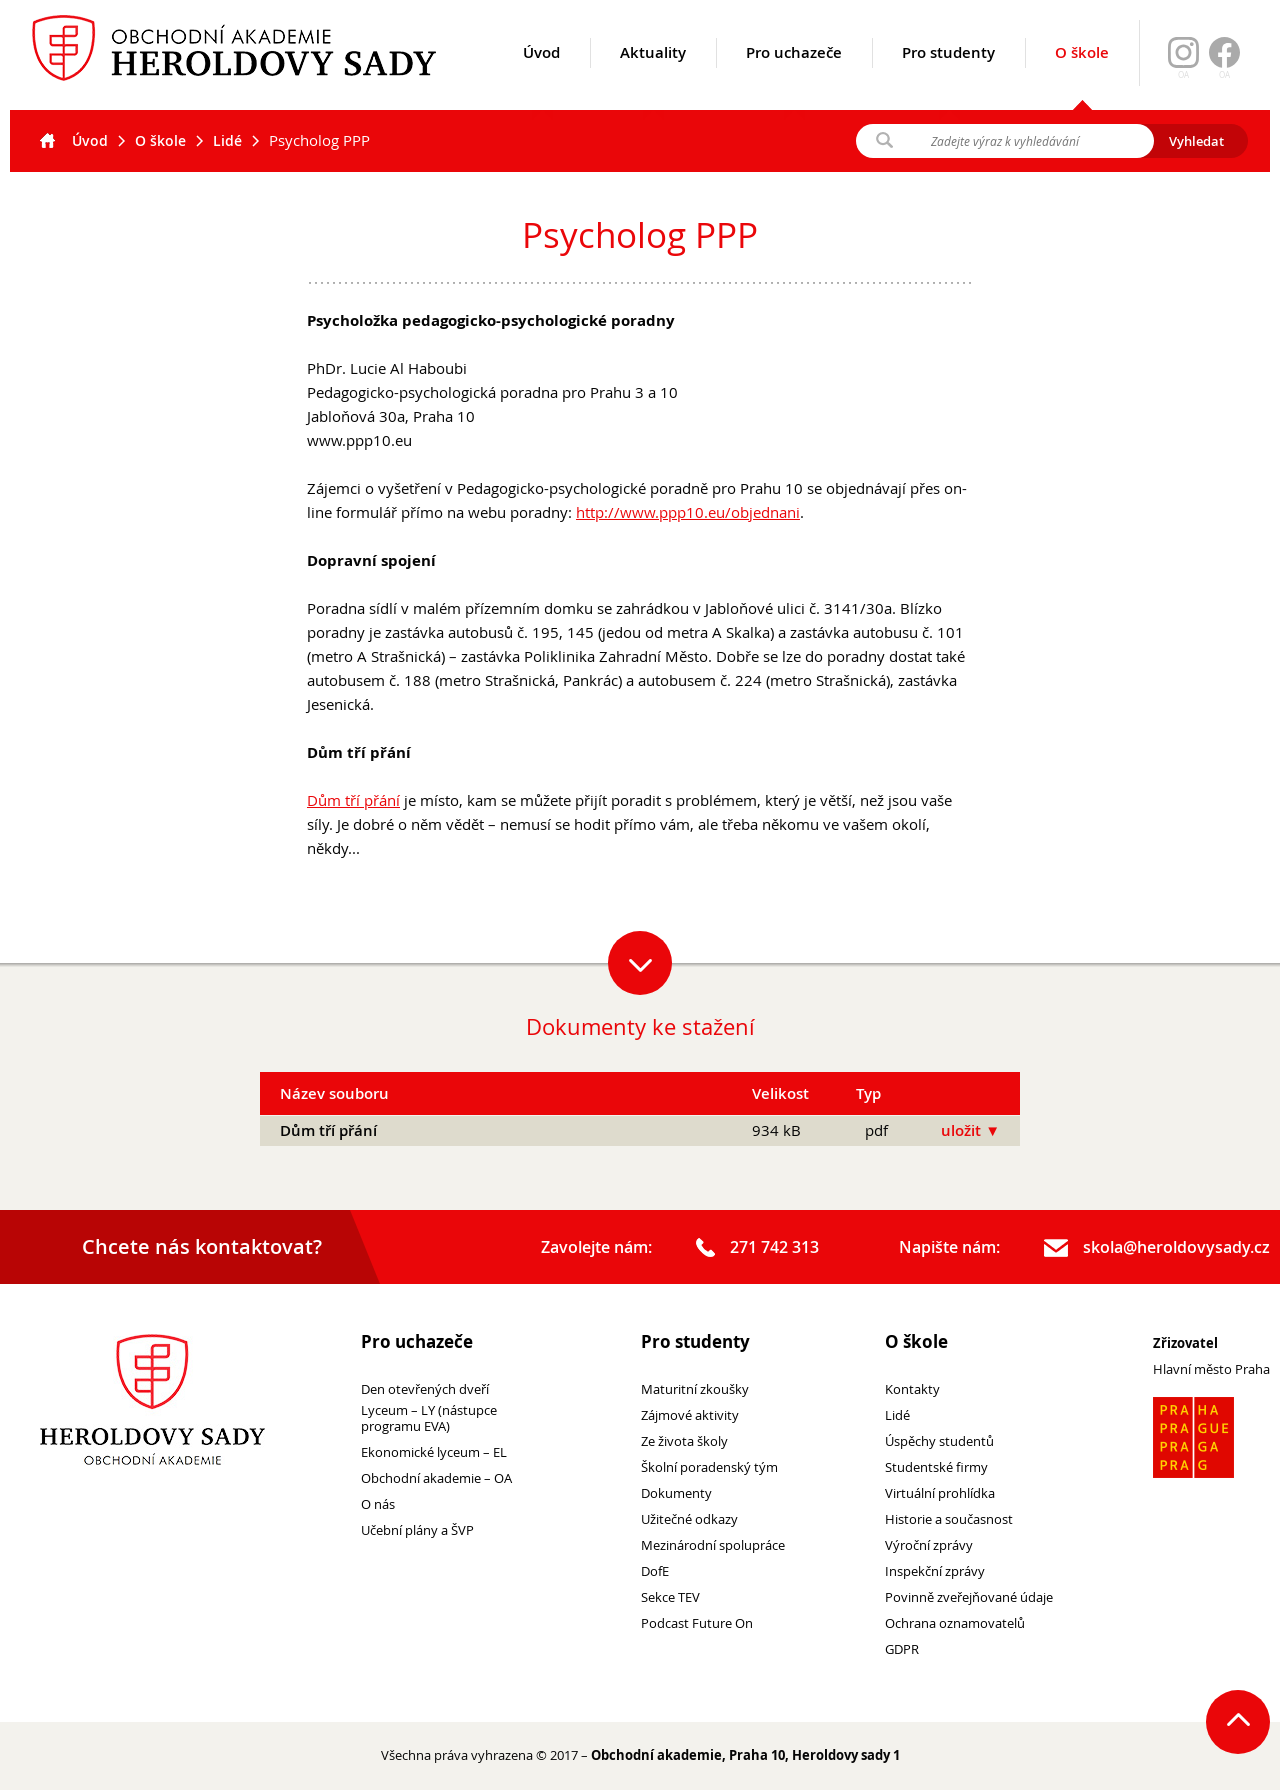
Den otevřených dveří (425, 1389)
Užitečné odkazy (689, 1519)
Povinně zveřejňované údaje (969, 1597)
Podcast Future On (697, 1623)
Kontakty (912, 1389)
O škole (1082, 76)
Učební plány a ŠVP (417, 1530)
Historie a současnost (949, 1519)
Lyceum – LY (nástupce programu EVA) (429, 1419)
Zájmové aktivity (690, 1415)
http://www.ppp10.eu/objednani (688, 512)
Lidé (227, 140)
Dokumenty (676, 1493)
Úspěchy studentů (939, 1441)
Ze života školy (684, 1441)
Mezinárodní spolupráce (713, 1545)
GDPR (902, 1649)
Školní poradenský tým (709, 1467)
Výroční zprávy (929, 1545)
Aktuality (653, 77)
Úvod (541, 77)
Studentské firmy (936, 1467)
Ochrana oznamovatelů (955, 1623)
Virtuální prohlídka (940, 1493)
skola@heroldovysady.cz (1157, 1248)
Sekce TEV (670, 1597)
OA (1224, 75)
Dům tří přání (353, 800)
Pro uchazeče (794, 77)
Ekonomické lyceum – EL (434, 1452)
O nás (378, 1504)
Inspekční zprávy (935, 1571)
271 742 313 (757, 1248)
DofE (655, 1571)
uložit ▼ (970, 1130)
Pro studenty (948, 77)
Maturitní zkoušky (695, 1389)
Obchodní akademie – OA (436, 1478)
